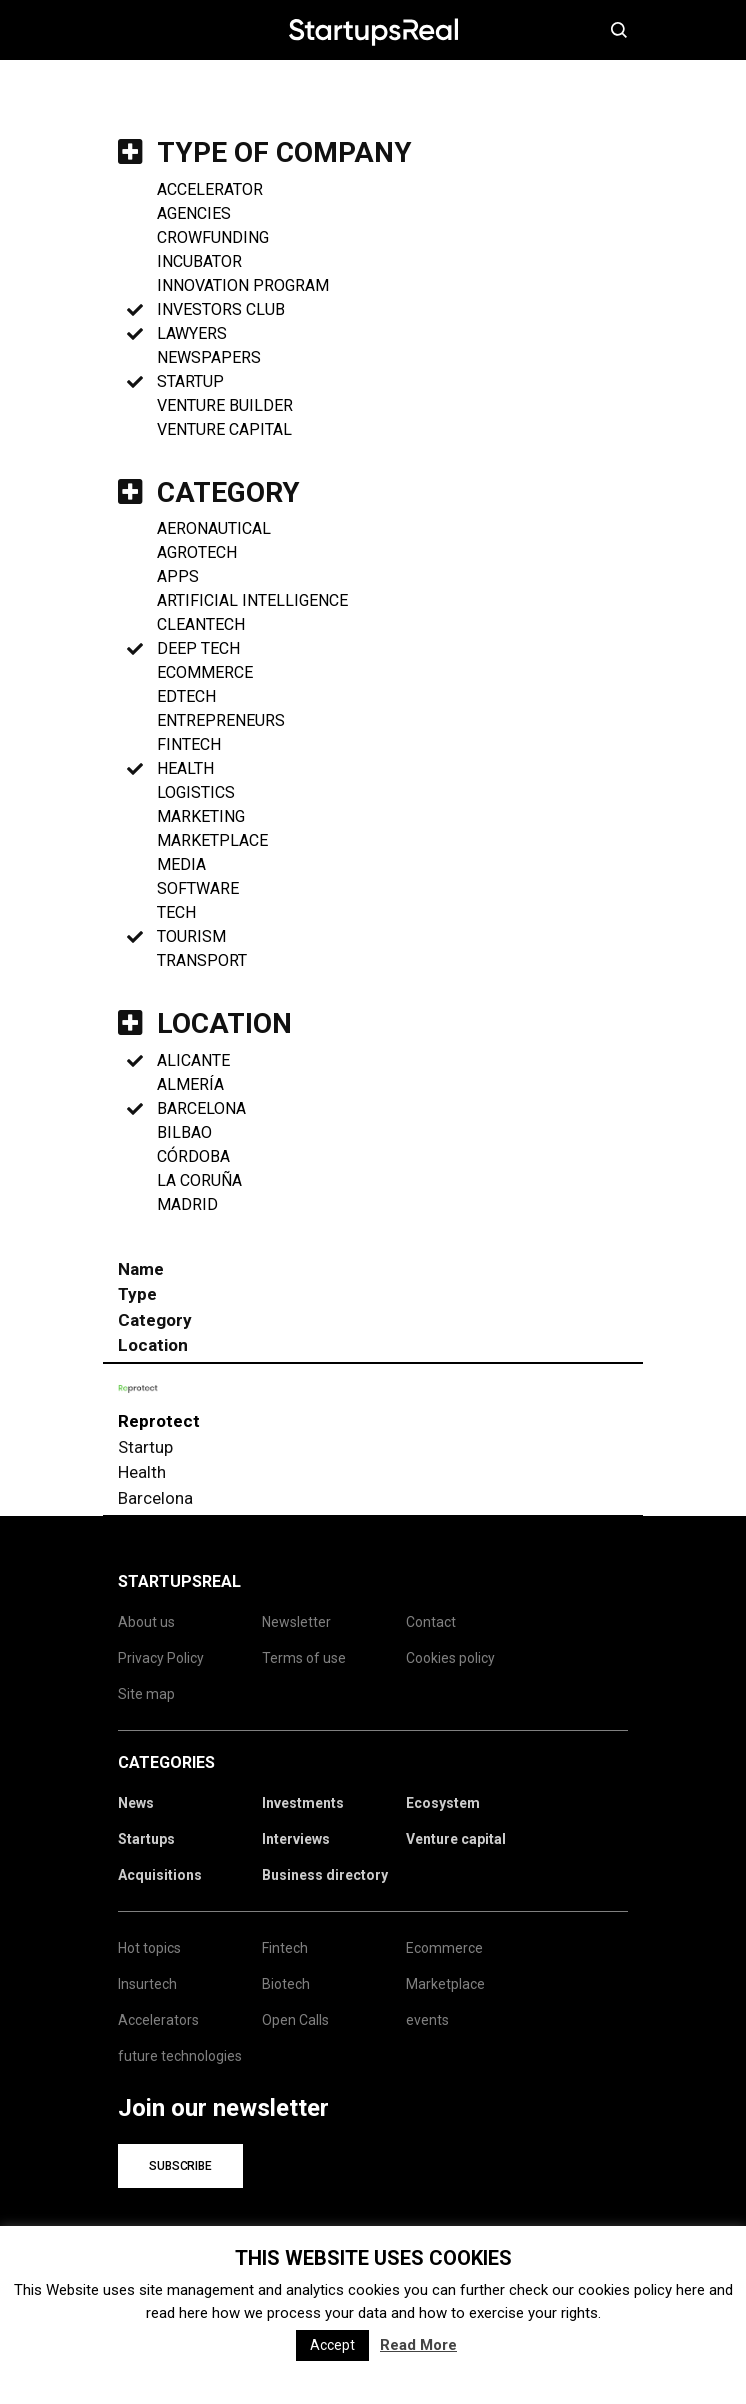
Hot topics (149, 1948)
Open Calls (295, 2020)
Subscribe (180, 2166)
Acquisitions (160, 1875)
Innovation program (243, 285)
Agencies (194, 213)
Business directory (325, 1875)
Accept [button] (332, 2345)
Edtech (186, 696)
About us (146, 1622)
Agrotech (197, 552)
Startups (146, 1839)
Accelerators (158, 2020)
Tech (176, 912)
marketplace (212, 840)
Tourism (191, 936)
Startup (190, 381)
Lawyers (192, 333)
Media (181, 864)
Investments (303, 1803)
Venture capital (456, 1839)
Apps (178, 576)
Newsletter (296, 1622)
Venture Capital (224, 429)
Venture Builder (225, 405)
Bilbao (184, 1132)
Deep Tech (198, 648)
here (690, 2290)
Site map (146, 1694)
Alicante (193, 1060)
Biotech (286, 1984)
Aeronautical (214, 528)
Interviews (296, 1839)
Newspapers (209, 357)
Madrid (187, 1204)
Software (198, 888)
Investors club (221, 309)
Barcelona (201, 1108)
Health (185, 768)
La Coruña (199, 1180)
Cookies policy (450, 1658)
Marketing (201, 816)
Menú (134, 30)
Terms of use (304, 1658)
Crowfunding (213, 237)
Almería (190, 1084)
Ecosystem (443, 1803)
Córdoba (193, 1156)
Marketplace (445, 1984)
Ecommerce (205, 672)
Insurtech (147, 1984)
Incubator (199, 261)
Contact (431, 1622)
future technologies (180, 2056)
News (136, 1803)
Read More (418, 2345)
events (427, 2020)
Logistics (196, 792)
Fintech (189, 744)
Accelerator (210, 189)
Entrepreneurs (221, 720)
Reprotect (159, 1421)
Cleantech (201, 624)
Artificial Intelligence (252, 600)
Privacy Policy (161, 1658)
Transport (202, 960)
